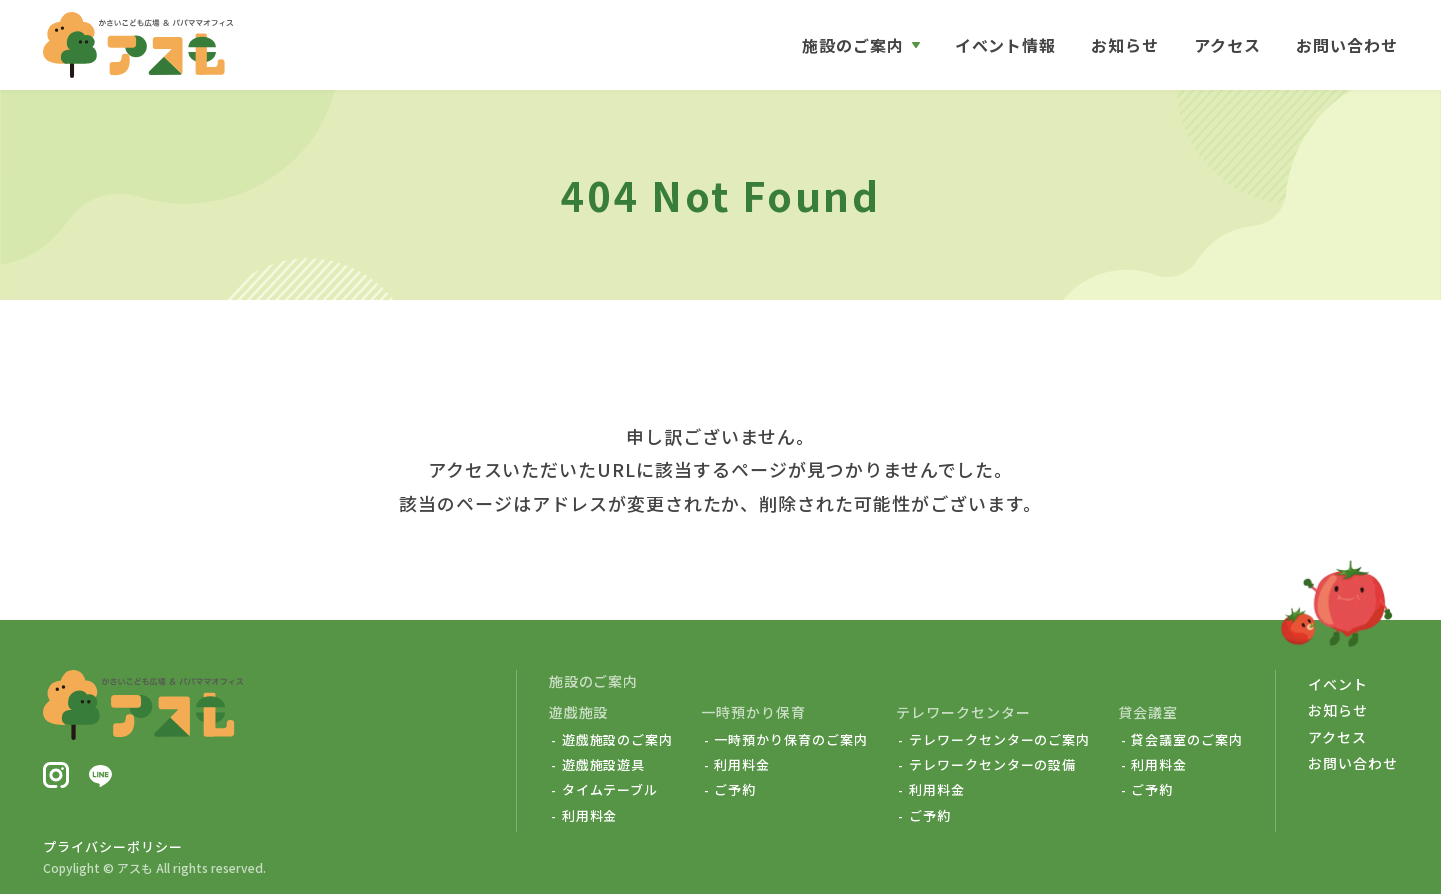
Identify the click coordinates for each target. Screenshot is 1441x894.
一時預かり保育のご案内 (791, 740)
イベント (1338, 684)
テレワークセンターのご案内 (999, 740)
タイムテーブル (610, 790)
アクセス (1227, 45)
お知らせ (1125, 45)
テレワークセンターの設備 (993, 765)
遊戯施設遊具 (604, 765)
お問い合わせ (1347, 45)
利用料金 (590, 816)
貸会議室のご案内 (1187, 740)
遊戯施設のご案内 (618, 740)
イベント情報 (1006, 45)
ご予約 (735, 790)
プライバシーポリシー (113, 846)
